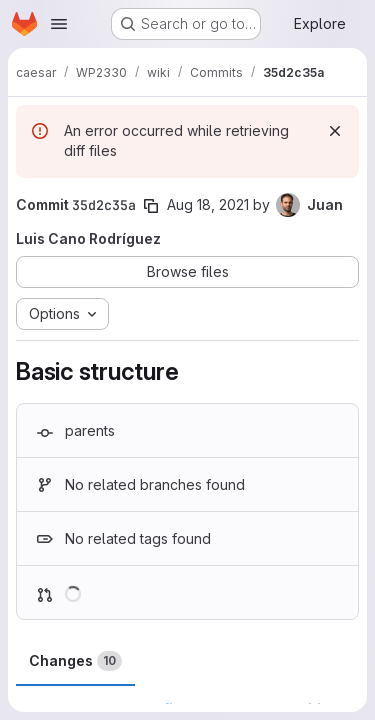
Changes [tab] (75, 661)
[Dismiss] (335, 131)
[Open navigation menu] (59, 24)
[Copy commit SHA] (151, 206)
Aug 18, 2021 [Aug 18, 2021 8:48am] (208, 204)
